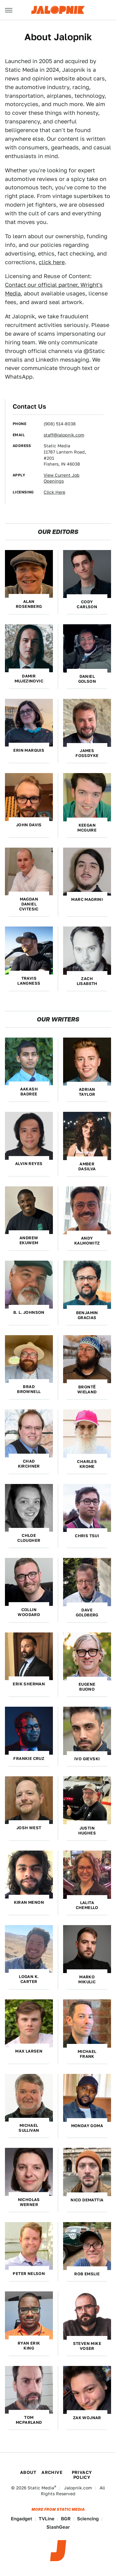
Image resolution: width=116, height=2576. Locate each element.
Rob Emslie (87, 2274)
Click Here (54, 492)
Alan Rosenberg (29, 604)
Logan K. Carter (29, 1979)
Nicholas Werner (29, 2202)
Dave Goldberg (87, 1612)
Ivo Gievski (87, 1759)
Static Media (41, 2487)
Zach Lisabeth (87, 981)
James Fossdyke (86, 753)
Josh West (28, 1828)
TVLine (46, 2518)
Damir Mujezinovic (29, 678)
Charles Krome (87, 1464)
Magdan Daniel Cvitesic (29, 904)
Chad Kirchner (29, 1464)
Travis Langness (28, 981)
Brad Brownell (29, 1389)
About (28, 2472)
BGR (66, 2518)
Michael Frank (87, 2054)
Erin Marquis (28, 750)
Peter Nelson (29, 2273)
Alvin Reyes (28, 1163)
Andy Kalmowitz (87, 1240)
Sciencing (88, 2518)
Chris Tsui (87, 1535)
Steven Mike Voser (87, 2346)
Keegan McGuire (87, 827)
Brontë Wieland (87, 1389)
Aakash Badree (29, 1091)
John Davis (29, 825)
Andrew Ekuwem (28, 1240)
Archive (51, 2472)
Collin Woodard (29, 1612)
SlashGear (58, 2527)
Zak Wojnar (87, 2417)
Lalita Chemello (87, 1905)
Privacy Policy (82, 2475)
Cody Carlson (87, 604)
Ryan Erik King (29, 2345)
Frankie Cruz (28, 1758)
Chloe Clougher (28, 1538)
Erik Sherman (29, 1684)
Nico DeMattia (87, 2200)
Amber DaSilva (87, 1166)
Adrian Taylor (87, 1092)
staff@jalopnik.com (64, 434)
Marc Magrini (87, 899)
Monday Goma (87, 2125)
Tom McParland (29, 2420)
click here (52, 262)
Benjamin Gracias (87, 1315)
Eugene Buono (87, 1687)
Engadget (21, 2518)
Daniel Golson (87, 679)
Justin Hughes (87, 1830)
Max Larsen (28, 2051)
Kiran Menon (29, 1902)
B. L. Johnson (29, 1312)
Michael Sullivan (29, 2128)
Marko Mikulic (87, 1979)
